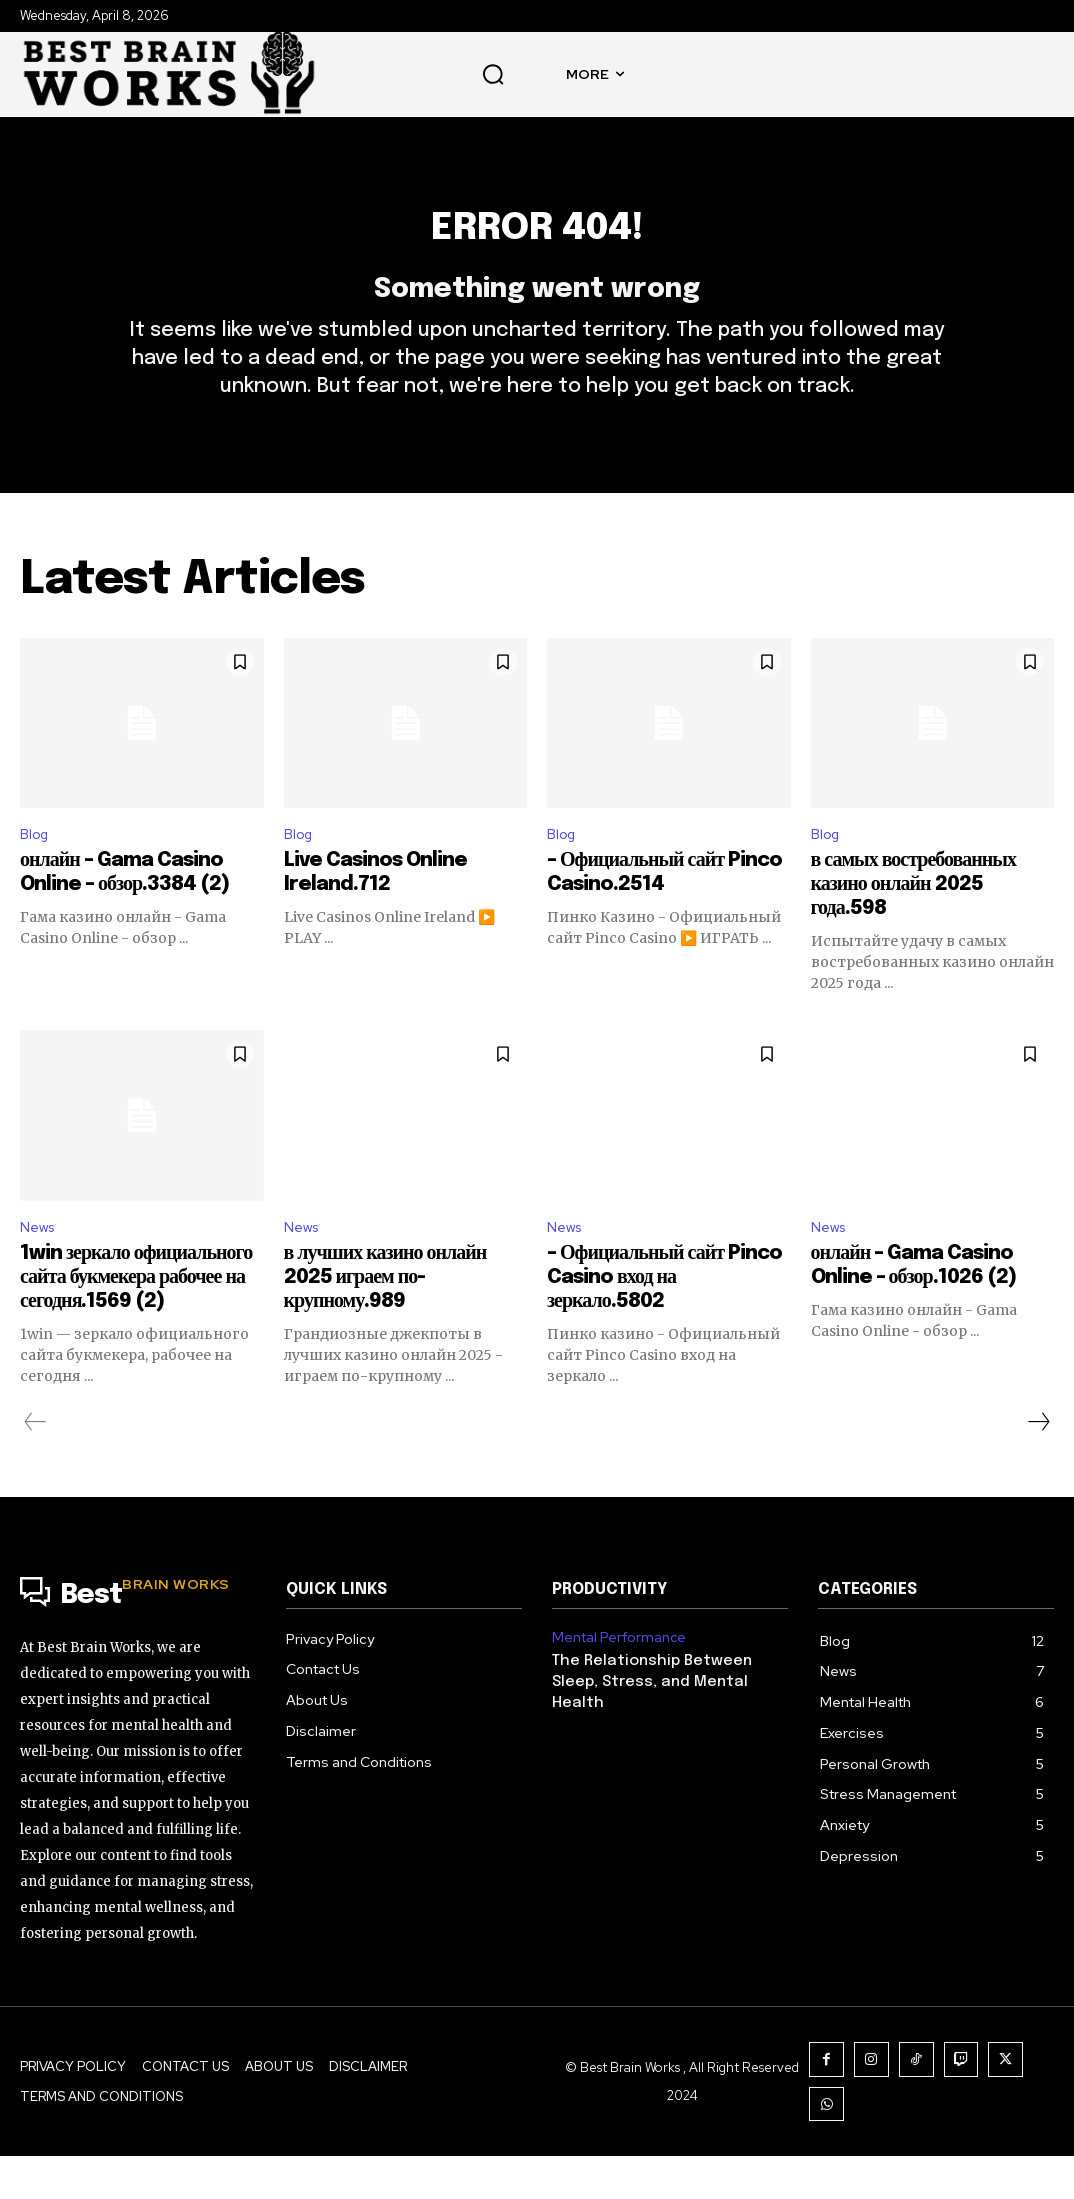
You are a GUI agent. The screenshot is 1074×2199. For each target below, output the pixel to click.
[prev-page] (35, 1466)
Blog (36, 872)
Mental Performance (616, 1681)
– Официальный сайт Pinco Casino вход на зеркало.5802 (664, 1321)
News (40, 1269)
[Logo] (138, 1640)
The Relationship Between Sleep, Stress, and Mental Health (646, 1723)
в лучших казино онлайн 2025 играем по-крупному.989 (385, 1321)
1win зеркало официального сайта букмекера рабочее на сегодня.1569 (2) (136, 1321)
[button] (493, 74)
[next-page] (1038, 1466)
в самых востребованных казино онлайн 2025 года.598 (913, 924)
